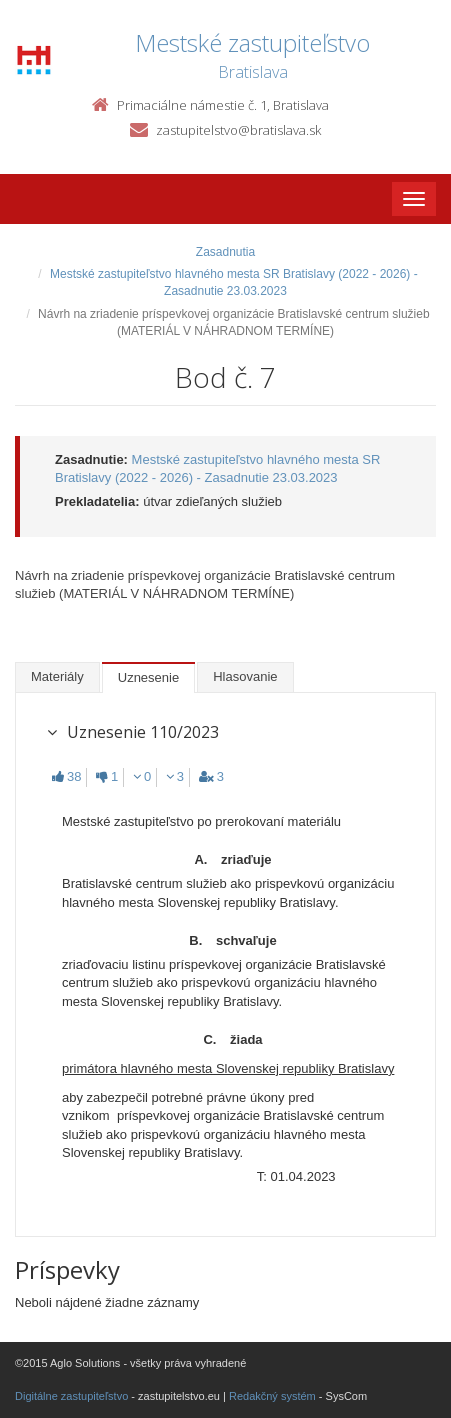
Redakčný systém (272, 1396)
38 (66, 776)
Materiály (57, 676)
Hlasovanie (245, 676)
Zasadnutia (225, 252)
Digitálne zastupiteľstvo (71, 1396)
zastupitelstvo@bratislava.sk (238, 130)
